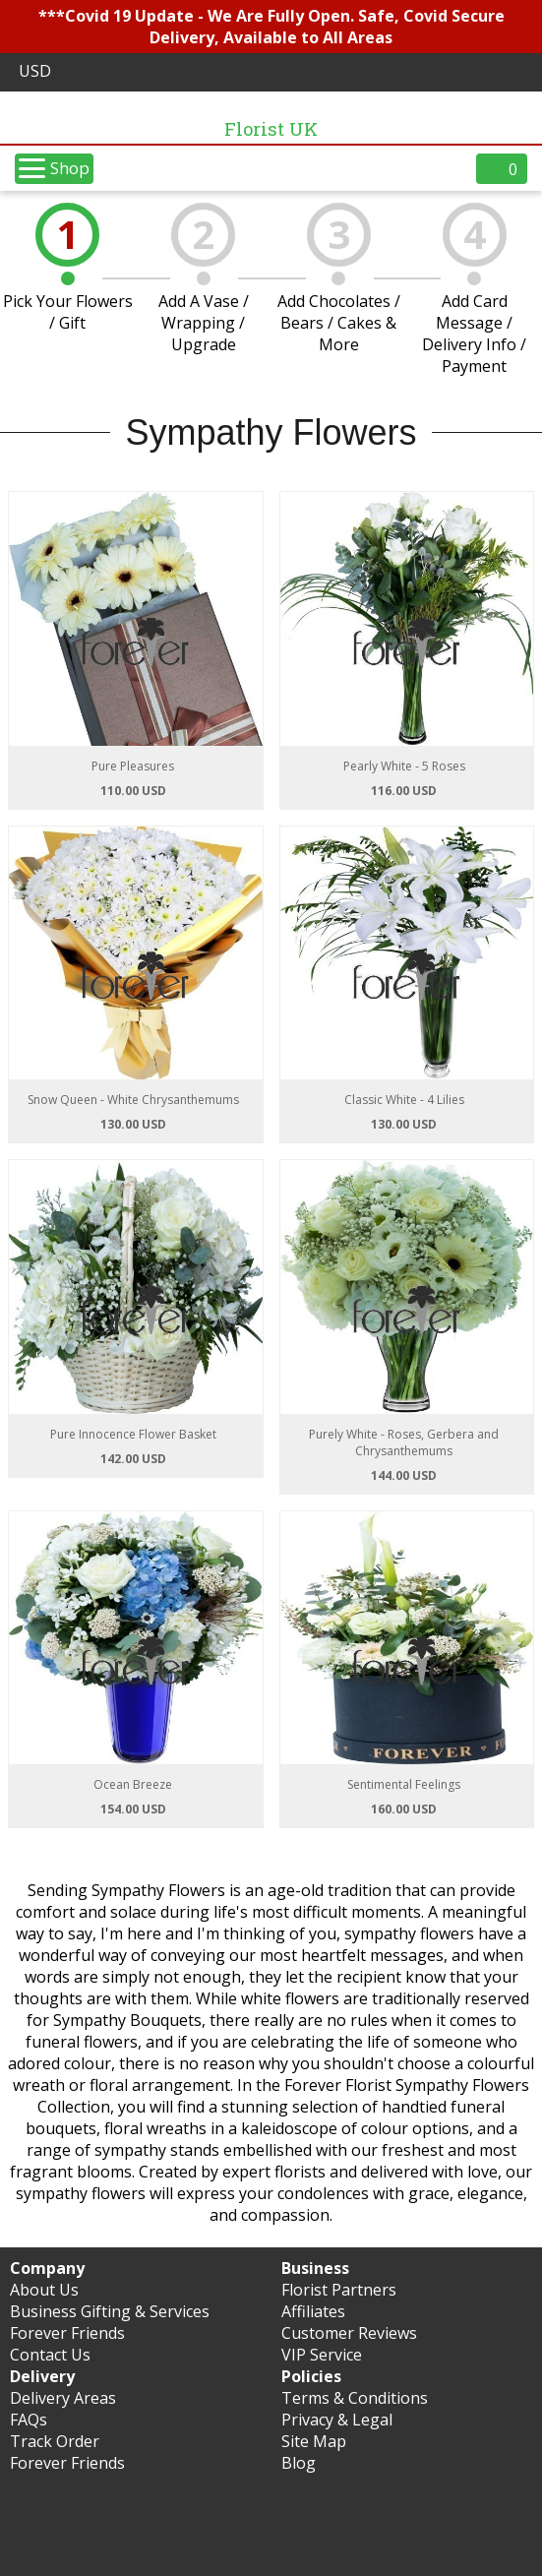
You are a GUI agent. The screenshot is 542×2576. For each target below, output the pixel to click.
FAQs (28, 2419)
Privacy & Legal (336, 2419)
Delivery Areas (63, 2398)
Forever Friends (67, 2333)
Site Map (313, 2441)
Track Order (54, 2441)
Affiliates (313, 2311)
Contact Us (50, 2354)
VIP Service (321, 2354)
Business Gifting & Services (110, 2311)
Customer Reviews (349, 2333)
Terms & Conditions (354, 2398)
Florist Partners (338, 2289)
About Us (44, 2289)
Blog (298, 2463)
